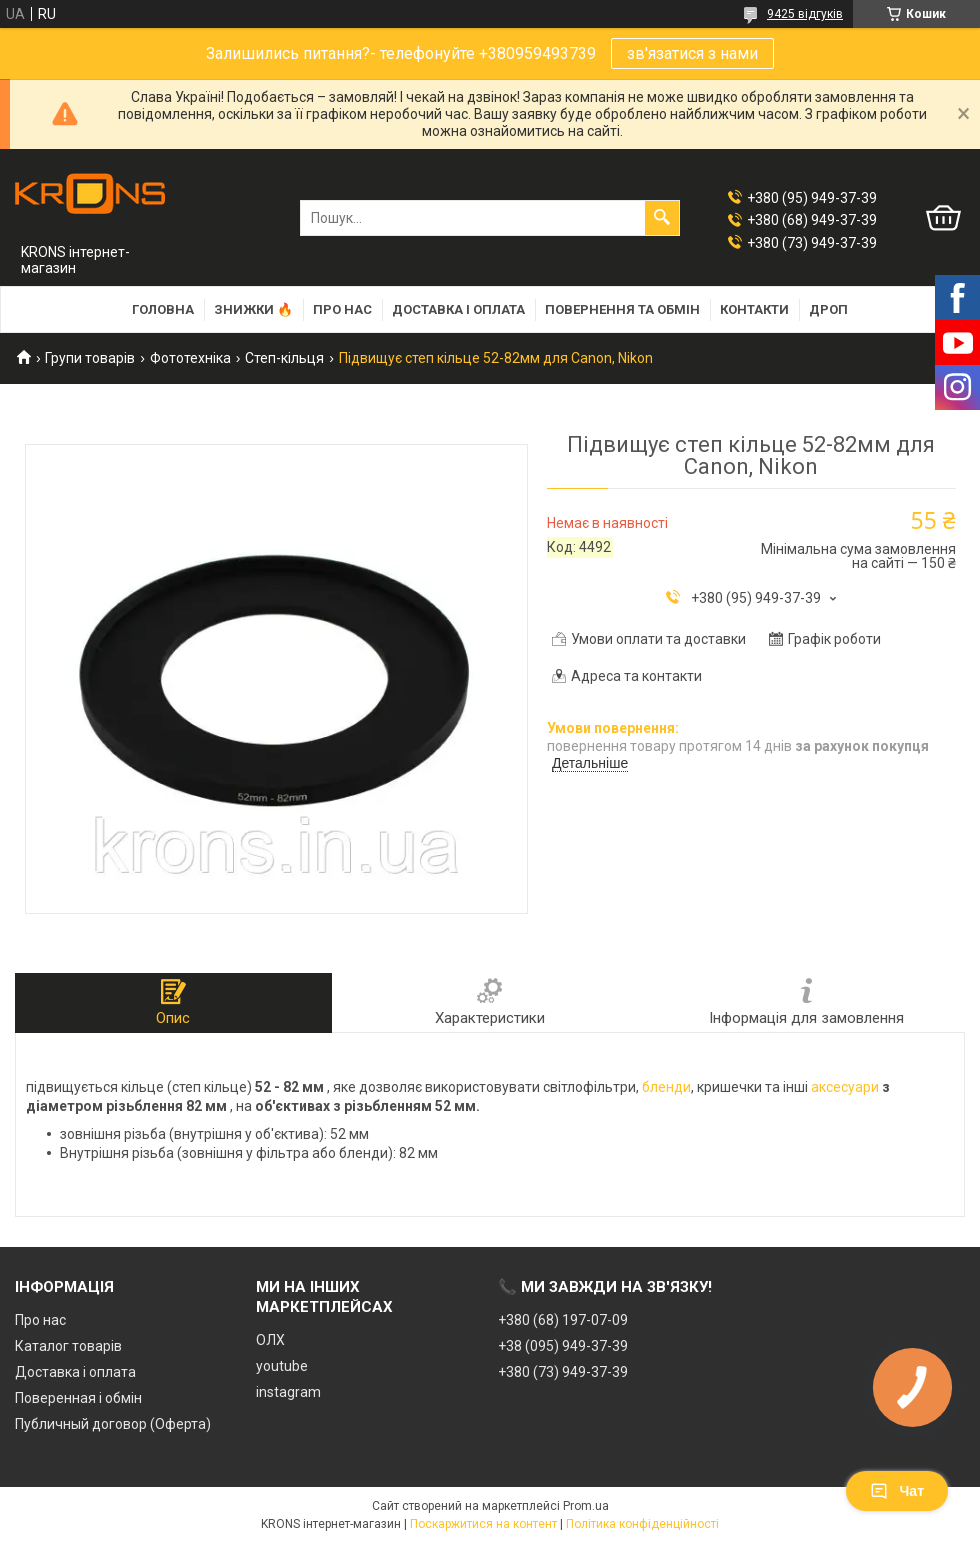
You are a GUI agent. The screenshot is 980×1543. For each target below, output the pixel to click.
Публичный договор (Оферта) (113, 1424)
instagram (288, 1392)
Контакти (754, 309)
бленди (666, 1087)
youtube (282, 1366)
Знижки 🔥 (253, 309)
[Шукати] (662, 218)
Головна (163, 309)
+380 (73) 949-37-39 (563, 1372)
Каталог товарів (68, 1346)
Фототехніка (190, 358)
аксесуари (845, 1087)
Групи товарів (90, 358)
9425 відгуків (805, 14)
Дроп (828, 309)
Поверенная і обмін (78, 1398)
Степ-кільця (284, 358)
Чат (897, 1491)
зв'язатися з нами (692, 53)
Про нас (342, 309)
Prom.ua (586, 1506)
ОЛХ (270, 1340)
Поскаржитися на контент (483, 1524)
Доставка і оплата (458, 309)
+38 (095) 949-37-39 (563, 1346)
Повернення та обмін (622, 309)
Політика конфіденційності (642, 1524)
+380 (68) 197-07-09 (563, 1320)
